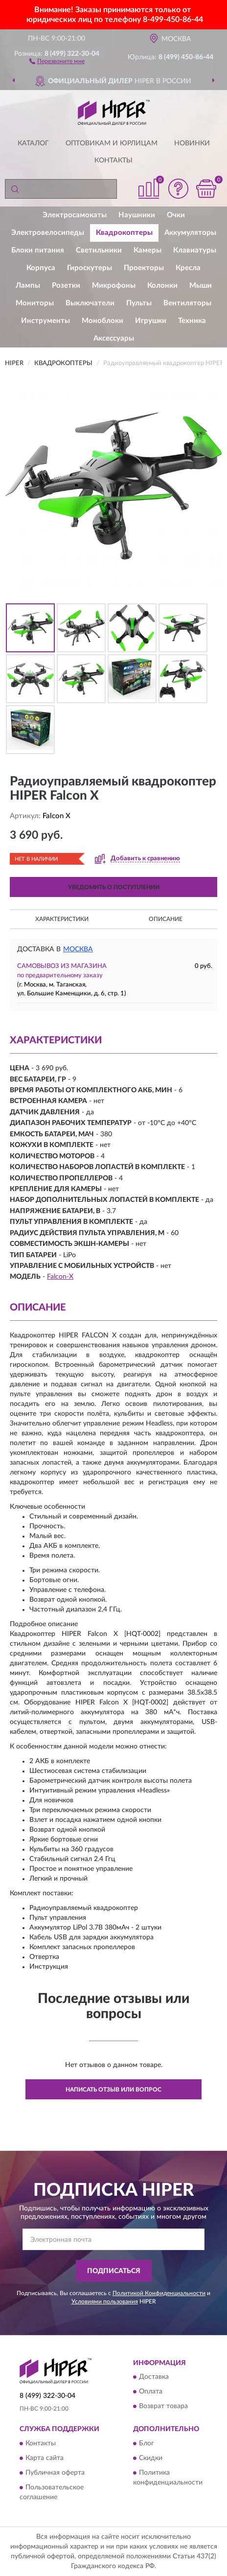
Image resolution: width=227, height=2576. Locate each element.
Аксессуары (113, 338)
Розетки (66, 285)
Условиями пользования (104, 2301)
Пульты (139, 303)
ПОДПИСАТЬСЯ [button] (113, 2271)
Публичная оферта (55, 2472)
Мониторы (35, 303)
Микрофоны (114, 285)
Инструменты (45, 320)
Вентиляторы (187, 303)
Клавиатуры (194, 250)
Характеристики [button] (62, 919)
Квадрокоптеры (124, 232)
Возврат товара (163, 2406)
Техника (192, 320)
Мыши (200, 285)
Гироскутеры (89, 268)
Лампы (28, 285)
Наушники (136, 215)
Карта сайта (44, 2458)
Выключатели (90, 303)
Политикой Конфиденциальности (159, 2293)
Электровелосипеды (47, 232)
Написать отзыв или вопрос (113, 2090)
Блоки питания (37, 250)
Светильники (99, 250)
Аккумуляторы (190, 232)
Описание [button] (165, 919)
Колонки (162, 285)
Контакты (113, 160)
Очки (176, 215)
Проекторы (144, 268)
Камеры (147, 250)
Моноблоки (102, 320)
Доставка (154, 2377)
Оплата (150, 2392)
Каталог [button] (33, 143)
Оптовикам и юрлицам (112, 143)
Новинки (192, 143)
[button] (57, 61)
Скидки (150, 2458)
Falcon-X (60, 1276)
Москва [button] (78, 949)
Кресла (188, 268)
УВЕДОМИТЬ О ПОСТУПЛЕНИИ (113, 887)
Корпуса (40, 268)
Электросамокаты (75, 215)
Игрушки (150, 320)
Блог (146, 2443)
